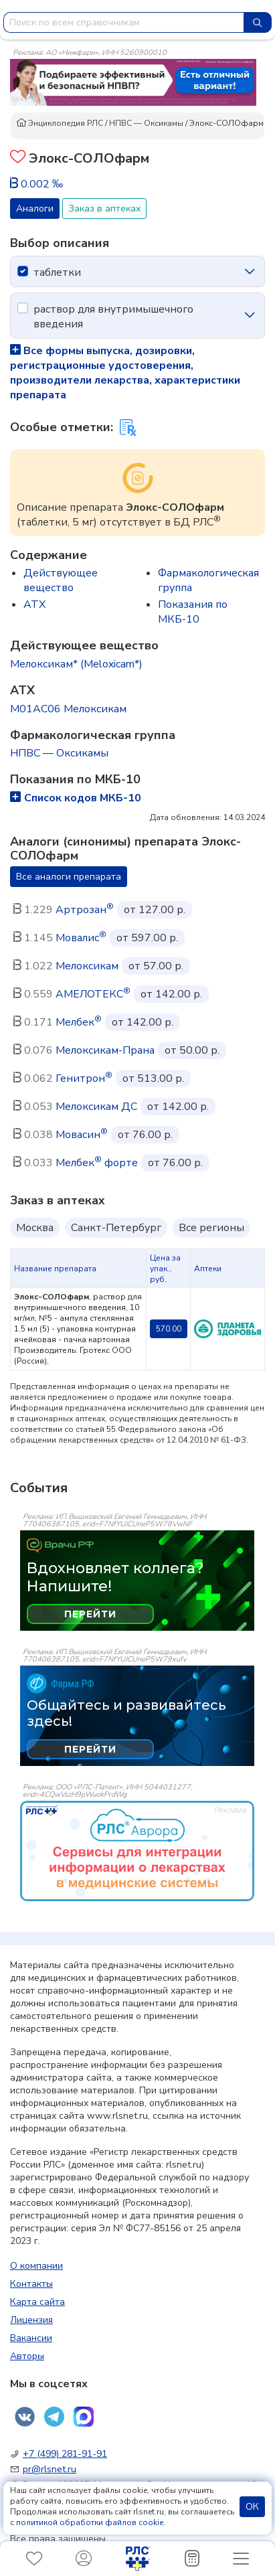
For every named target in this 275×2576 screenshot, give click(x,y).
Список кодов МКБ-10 (75, 798)
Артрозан (85, 909)
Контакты (31, 2283)
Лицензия (31, 2320)
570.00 (168, 1328)
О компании (36, 2265)
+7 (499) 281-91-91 (65, 2453)
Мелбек (79, 1022)
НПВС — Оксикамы (146, 123)
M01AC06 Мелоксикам (68, 709)
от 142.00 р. (171, 994)
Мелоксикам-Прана (105, 1050)
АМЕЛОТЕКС (93, 994)
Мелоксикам (87, 966)
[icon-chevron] (250, 271)
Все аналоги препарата (68, 876)
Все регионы (211, 1227)
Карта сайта (37, 2302)
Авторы (27, 2356)
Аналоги (35, 208)
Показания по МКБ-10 (192, 612)
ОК (252, 2506)
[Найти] (258, 22)
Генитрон (84, 1078)
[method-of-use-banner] (133, 81)
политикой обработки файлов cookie (89, 2522)
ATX (34, 604)
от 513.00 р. (153, 1078)
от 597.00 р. (147, 938)
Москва (35, 1227)
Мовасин (82, 1134)
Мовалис (81, 938)
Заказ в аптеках (104, 208)
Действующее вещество (60, 580)
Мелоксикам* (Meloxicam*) (76, 664)
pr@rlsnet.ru (49, 2469)
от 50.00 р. (192, 1050)
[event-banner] (137, 1851)
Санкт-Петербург (116, 1227)
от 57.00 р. (155, 966)
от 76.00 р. (145, 1134)
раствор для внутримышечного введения (113, 316)
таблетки (57, 272)
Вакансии (31, 2338)
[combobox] (123, 22)
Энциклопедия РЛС (59, 123)
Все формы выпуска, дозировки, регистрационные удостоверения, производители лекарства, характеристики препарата (125, 372)
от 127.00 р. (154, 909)
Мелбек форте (97, 1162)
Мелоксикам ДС (96, 1106)
